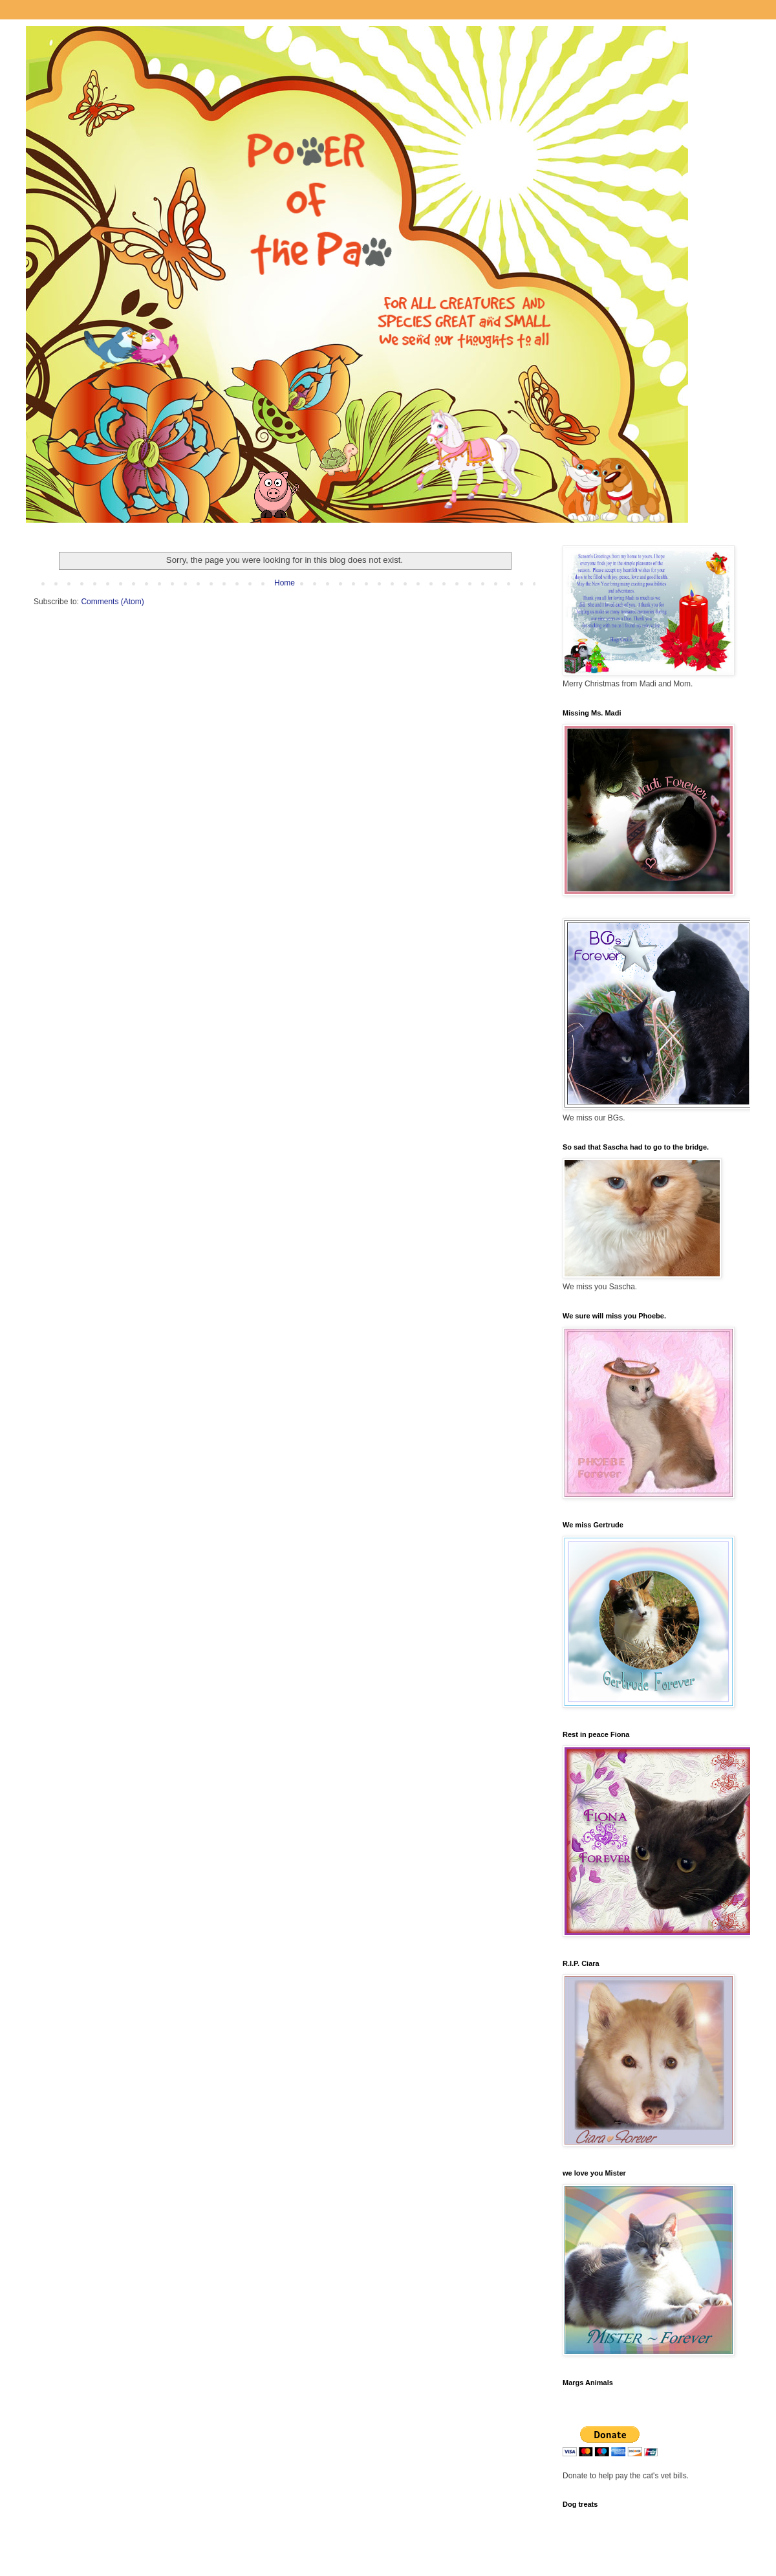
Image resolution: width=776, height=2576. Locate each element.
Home (284, 582)
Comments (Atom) (112, 601)
